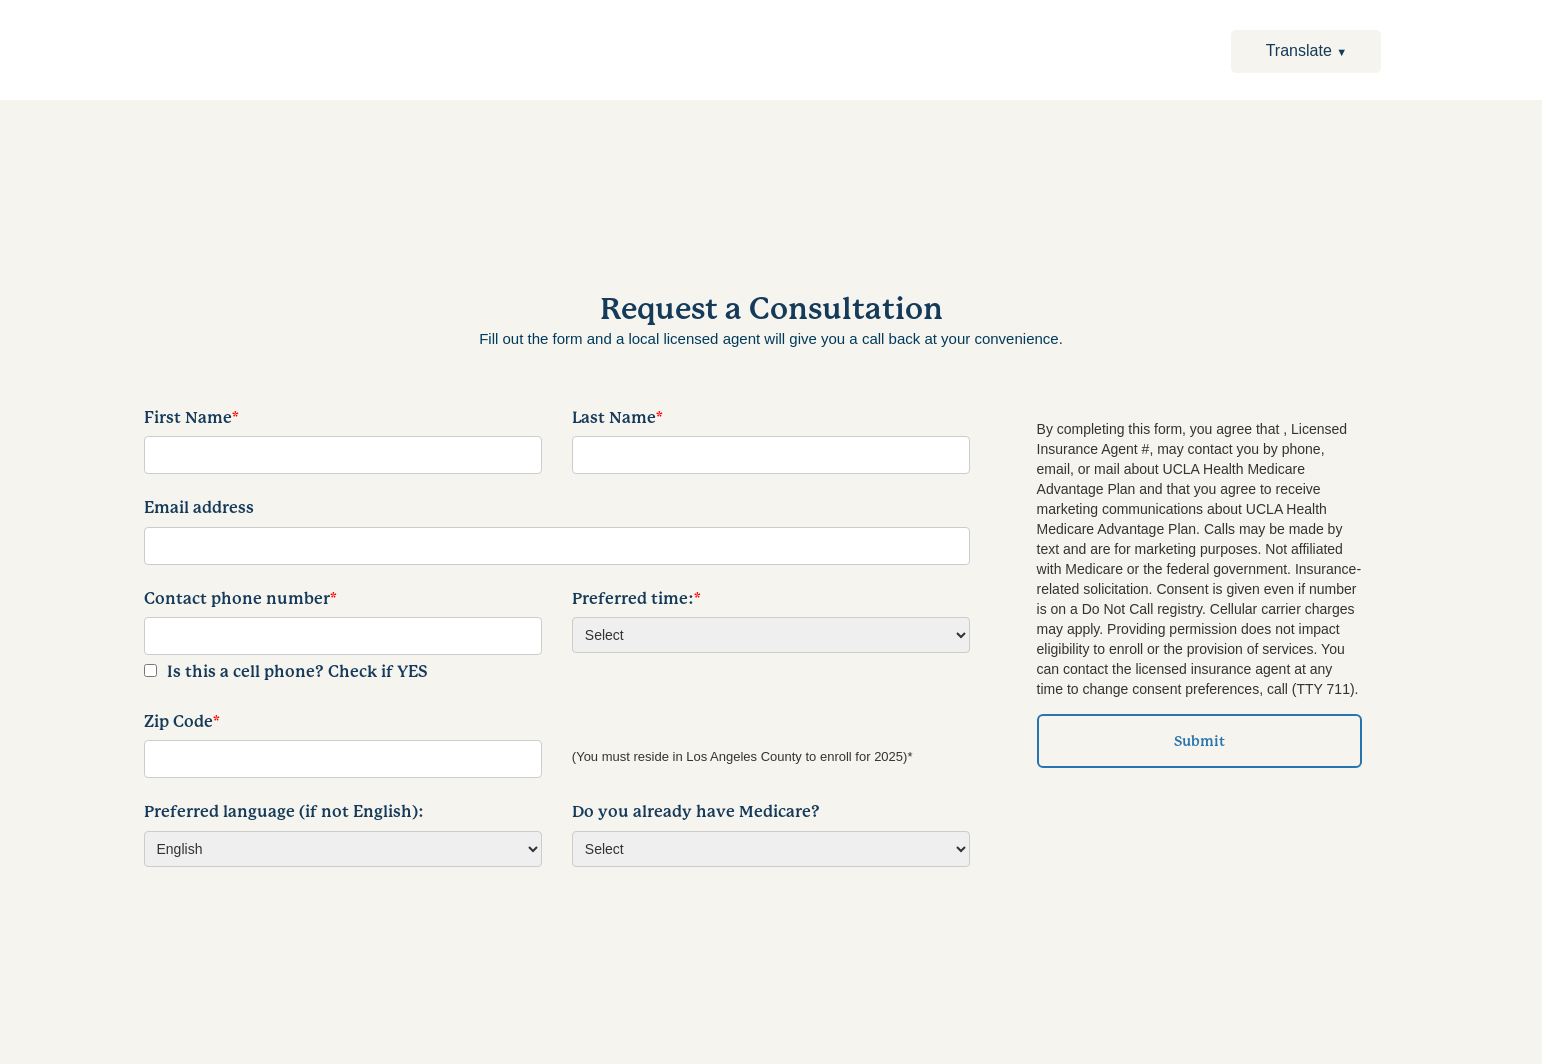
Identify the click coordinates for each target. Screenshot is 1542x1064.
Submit (1199, 741)
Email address (199, 508)
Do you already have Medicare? (696, 812)
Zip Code (182, 722)
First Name (191, 418)
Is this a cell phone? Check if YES (297, 672)
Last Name (617, 418)
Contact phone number (240, 599)
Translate (1306, 50)
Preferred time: (636, 599)
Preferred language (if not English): (284, 812)
